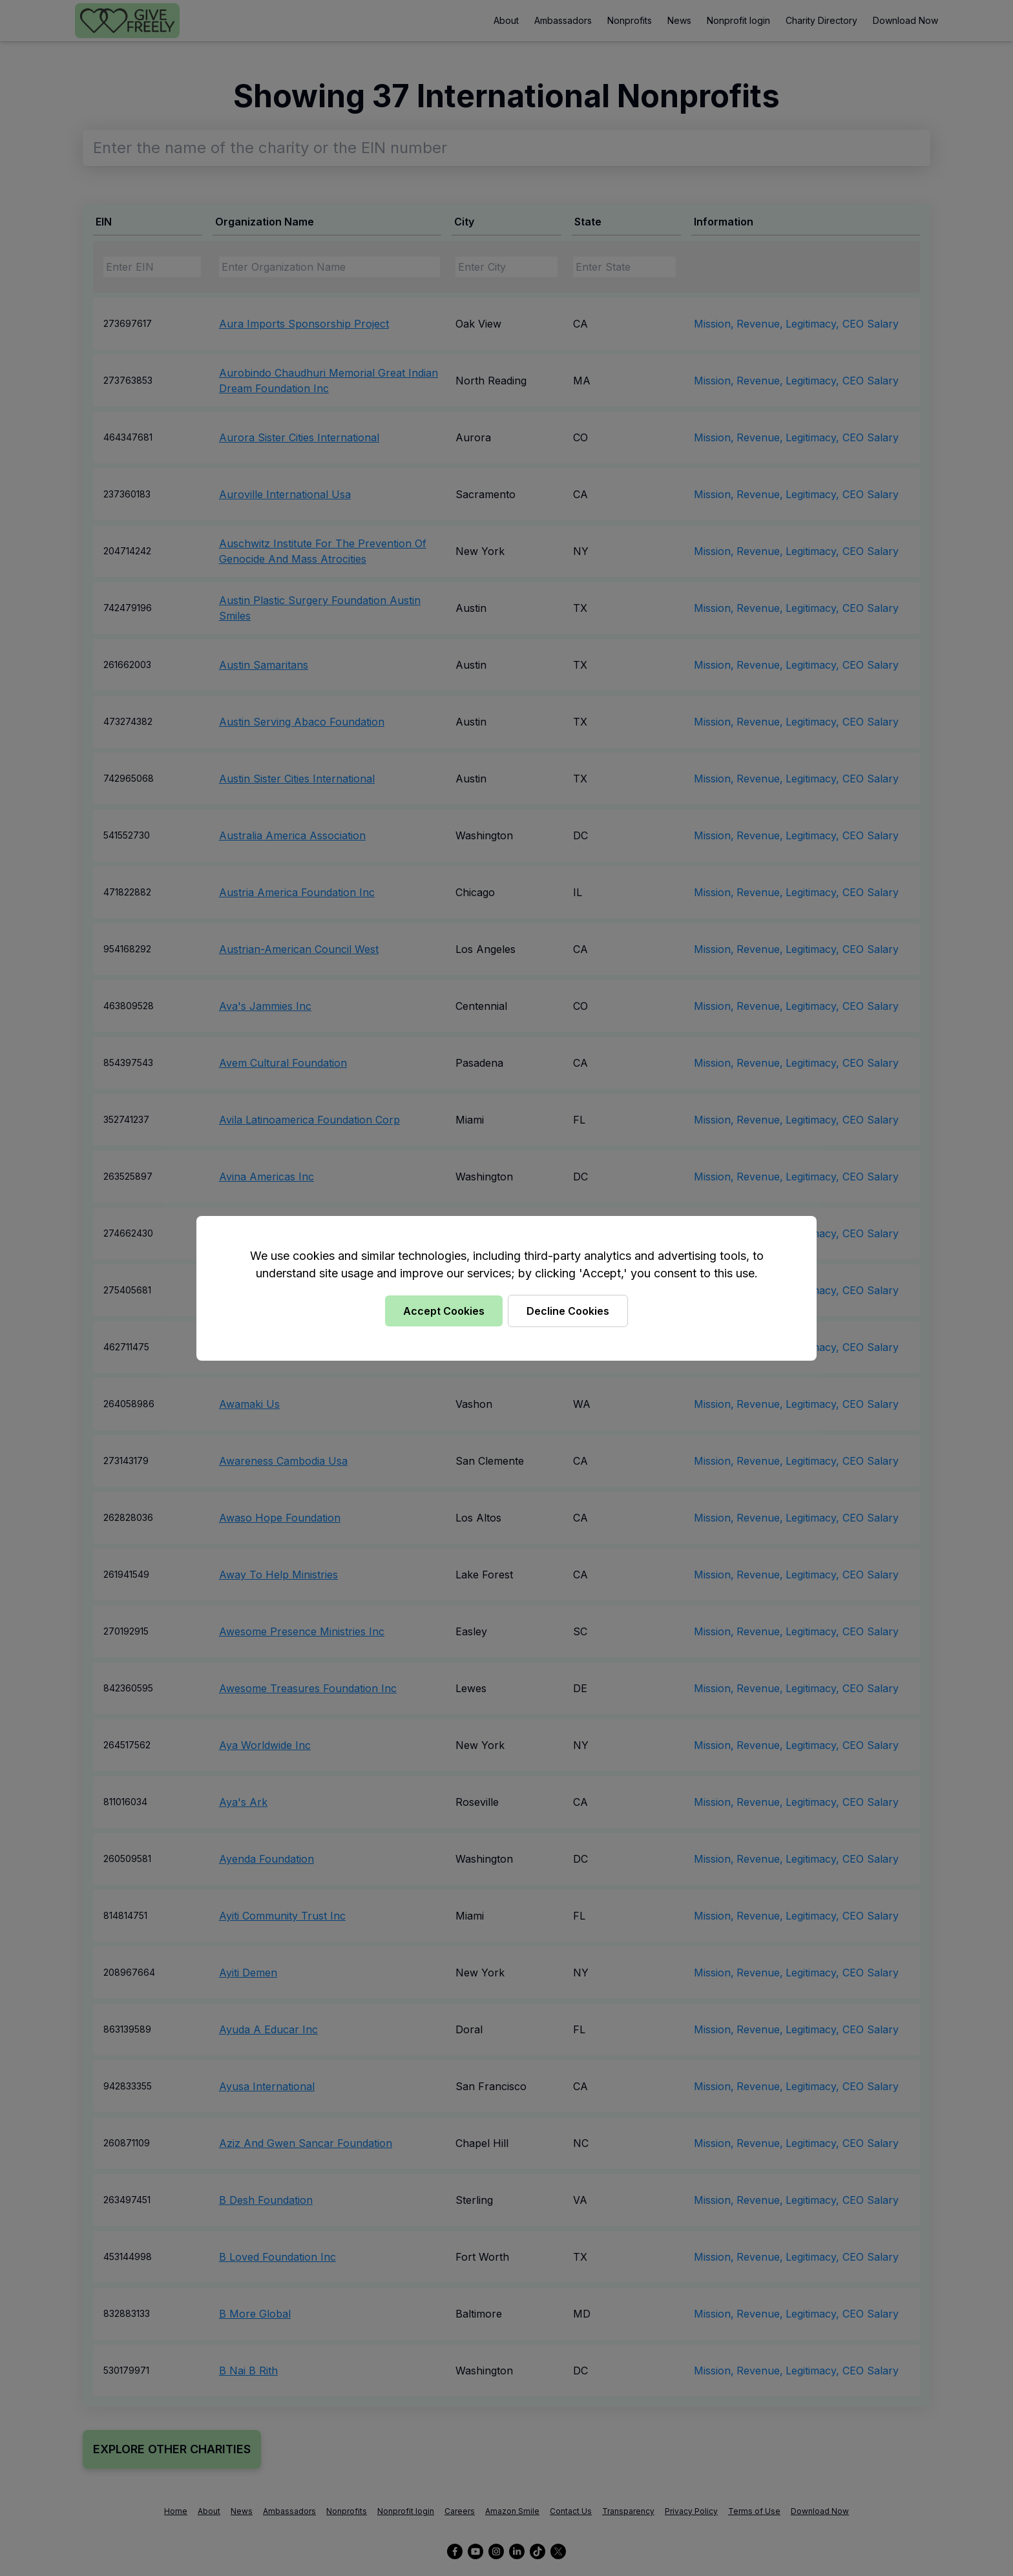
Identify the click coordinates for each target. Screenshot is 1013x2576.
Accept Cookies (444, 1310)
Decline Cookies (568, 1310)
